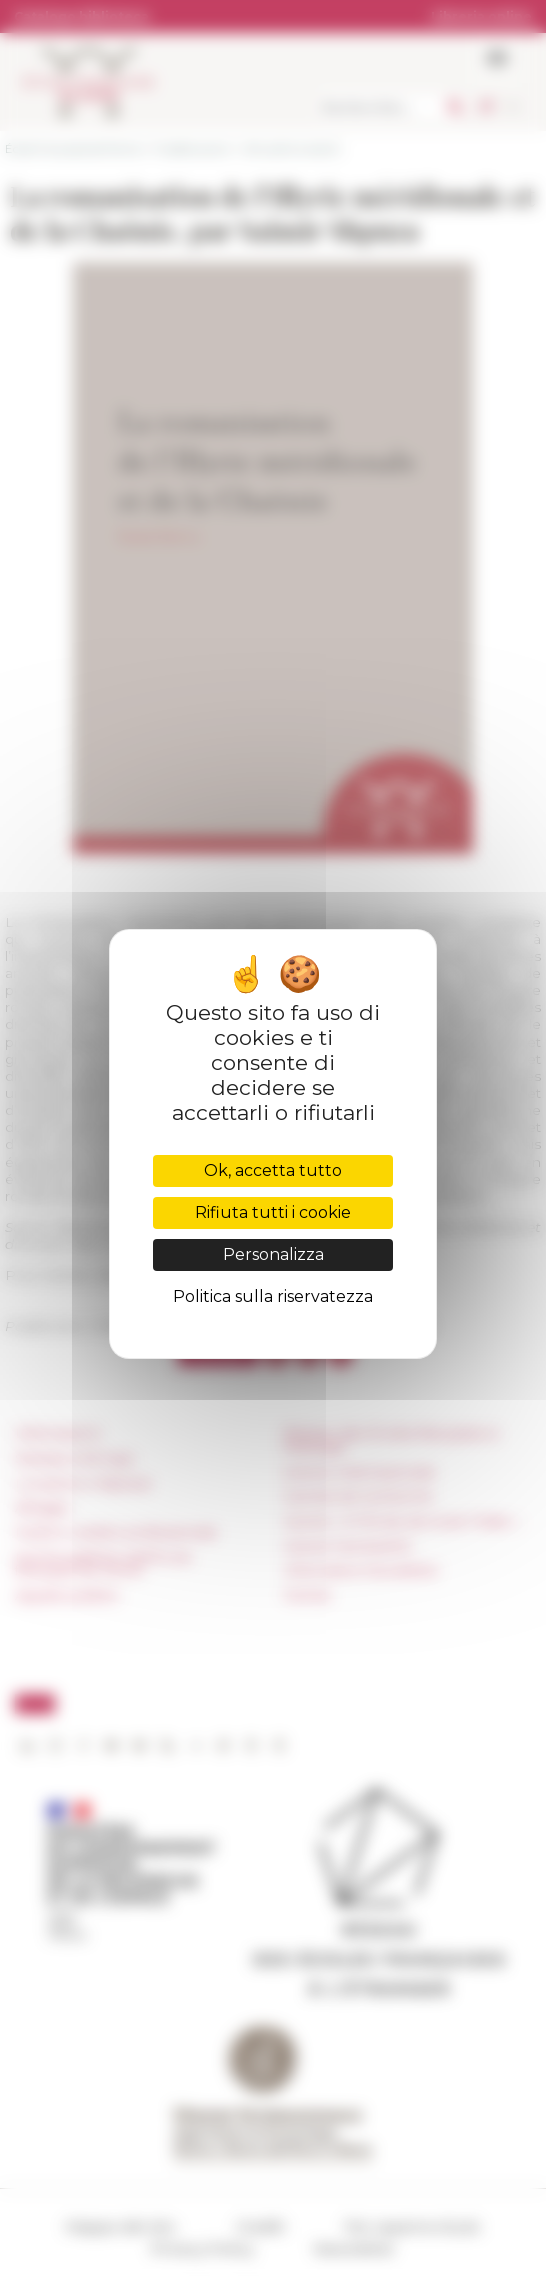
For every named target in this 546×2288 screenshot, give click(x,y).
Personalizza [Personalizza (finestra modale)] (273, 1254)
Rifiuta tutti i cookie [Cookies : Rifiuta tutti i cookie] (273, 1212)
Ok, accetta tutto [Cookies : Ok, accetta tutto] (273, 1170)
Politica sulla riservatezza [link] (273, 1296)
